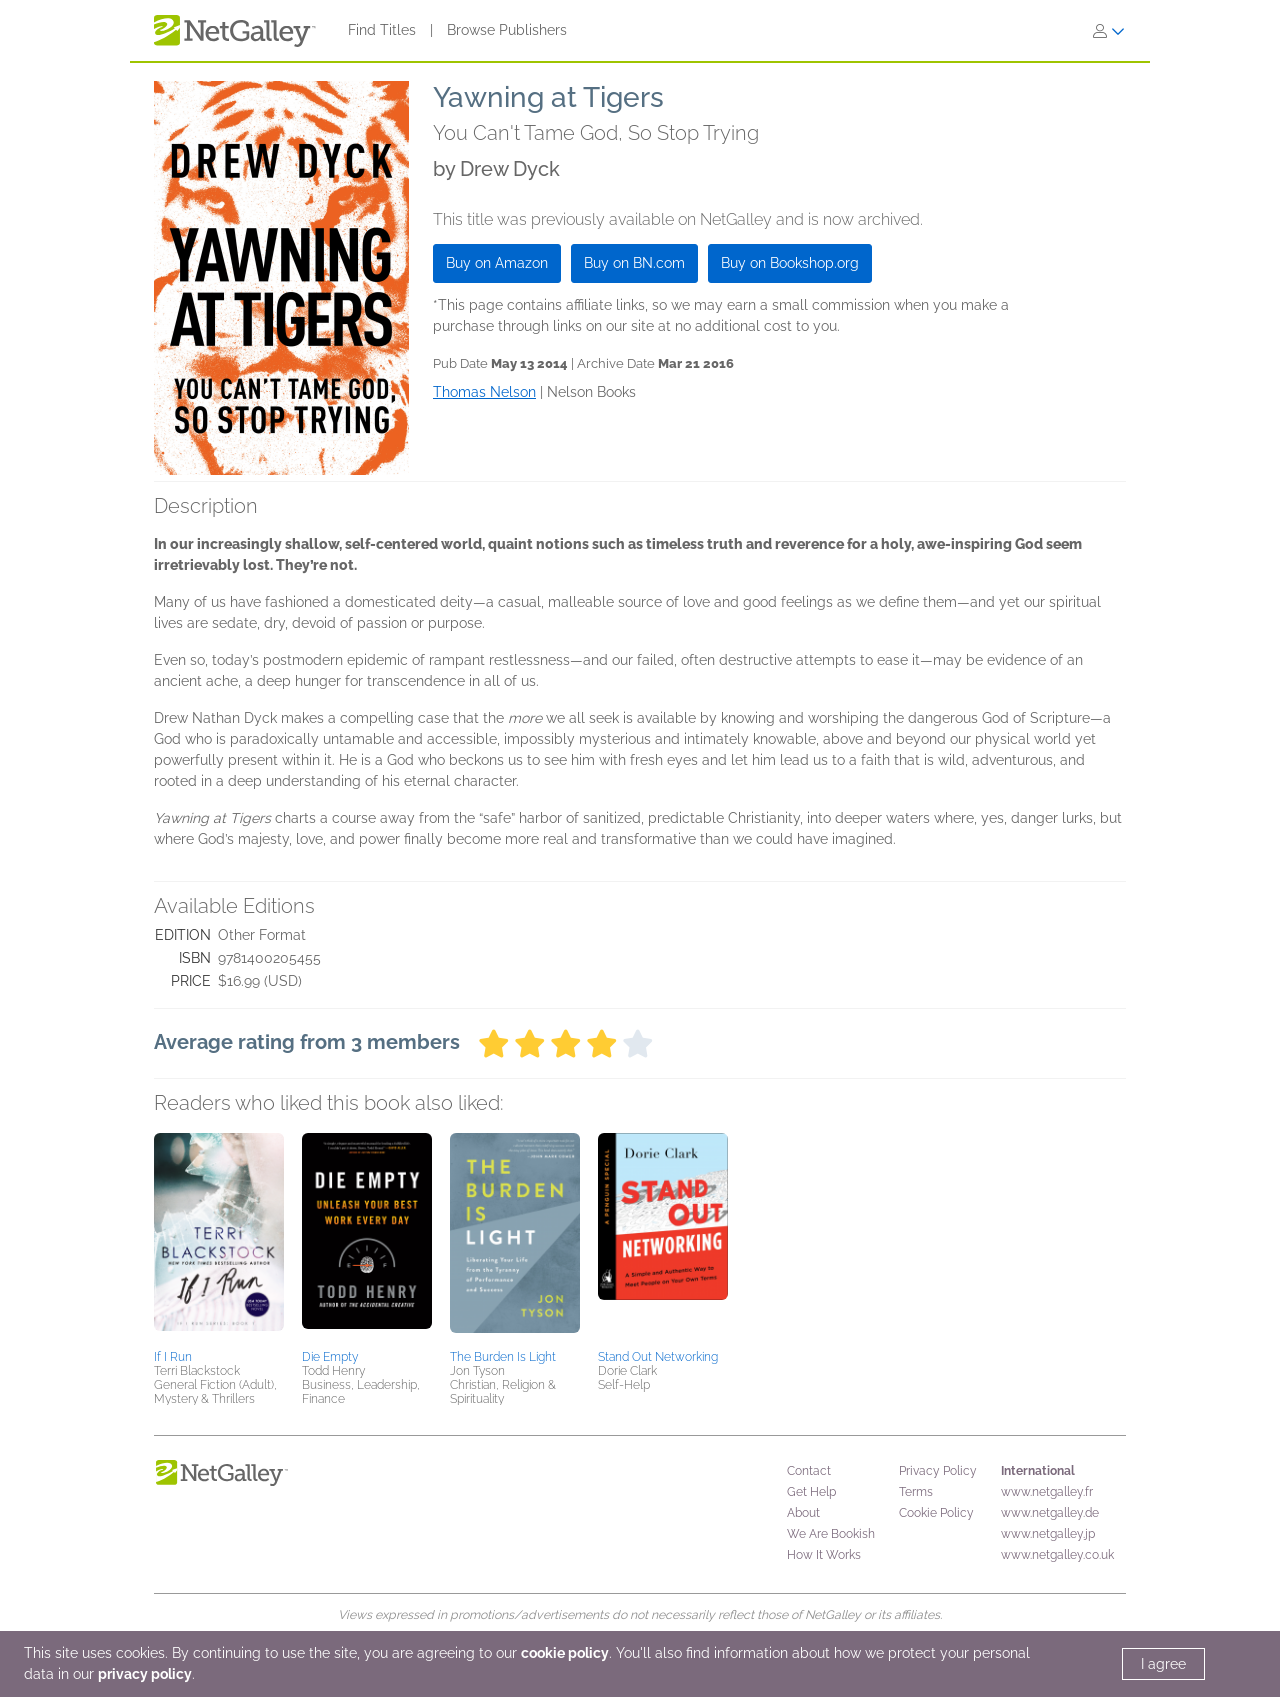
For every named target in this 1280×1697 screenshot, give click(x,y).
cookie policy (565, 1653)
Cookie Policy (936, 1513)
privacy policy (145, 1674)
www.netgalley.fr (1047, 1492)
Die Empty (330, 1357)
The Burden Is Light (503, 1357)
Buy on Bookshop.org (790, 263)
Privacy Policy (938, 1471)
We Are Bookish (831, 1534)
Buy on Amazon (497, 263)
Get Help (811, 1492)
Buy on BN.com (634, 263)
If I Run (173, 1357)
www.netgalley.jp (1048, 1534)
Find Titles (382, 30)
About (803, 1513)
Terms (916, 1492)
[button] (219, 1238)
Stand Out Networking (658, 1357)
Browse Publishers (507, 30)
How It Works (824, 1555)
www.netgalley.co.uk (1057, 1555)
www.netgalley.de (1050, 1513)
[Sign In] (1109, 31)
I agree (1163, 1664)
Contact (809, 1471)
